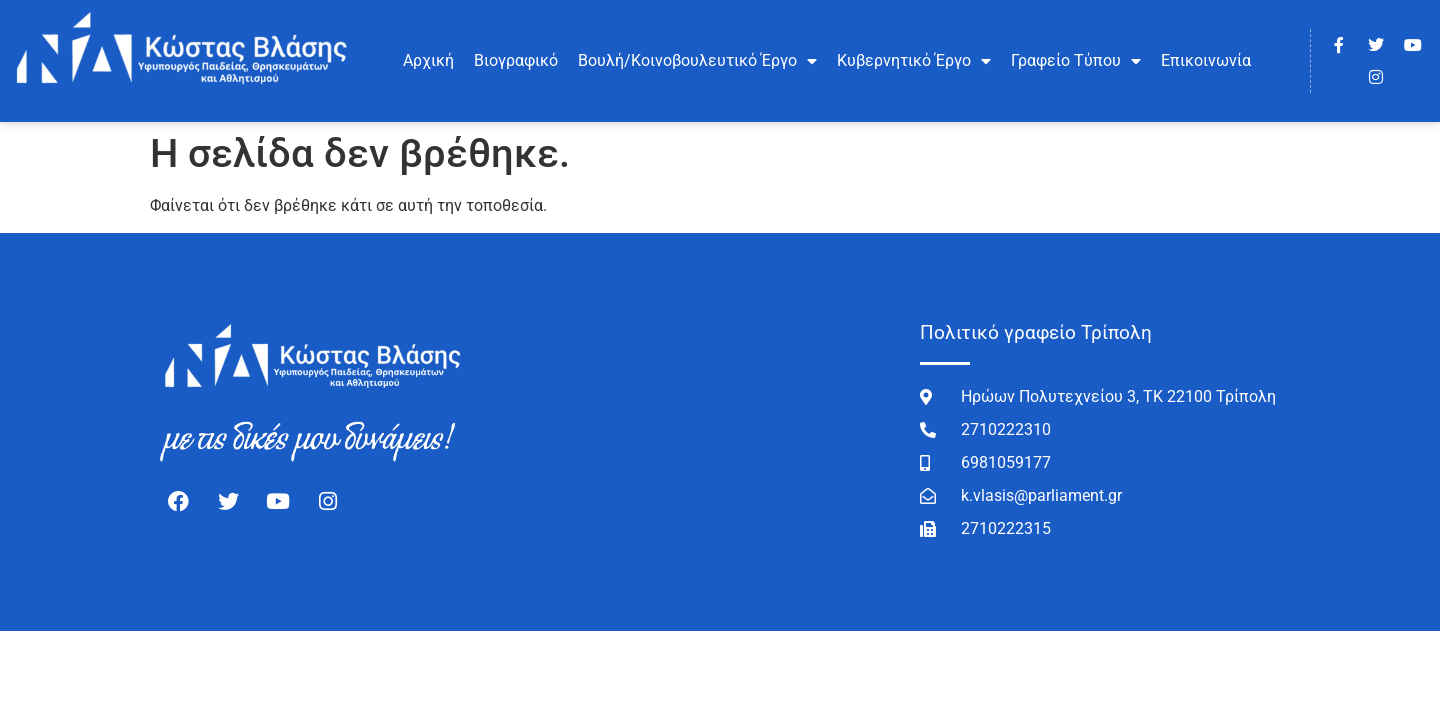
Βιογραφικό (516, 60)
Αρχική (428, 60)
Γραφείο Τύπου (1076, 61)
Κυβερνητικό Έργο (914, 61)
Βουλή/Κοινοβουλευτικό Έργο (697, 61)
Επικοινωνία (1206, 60)
